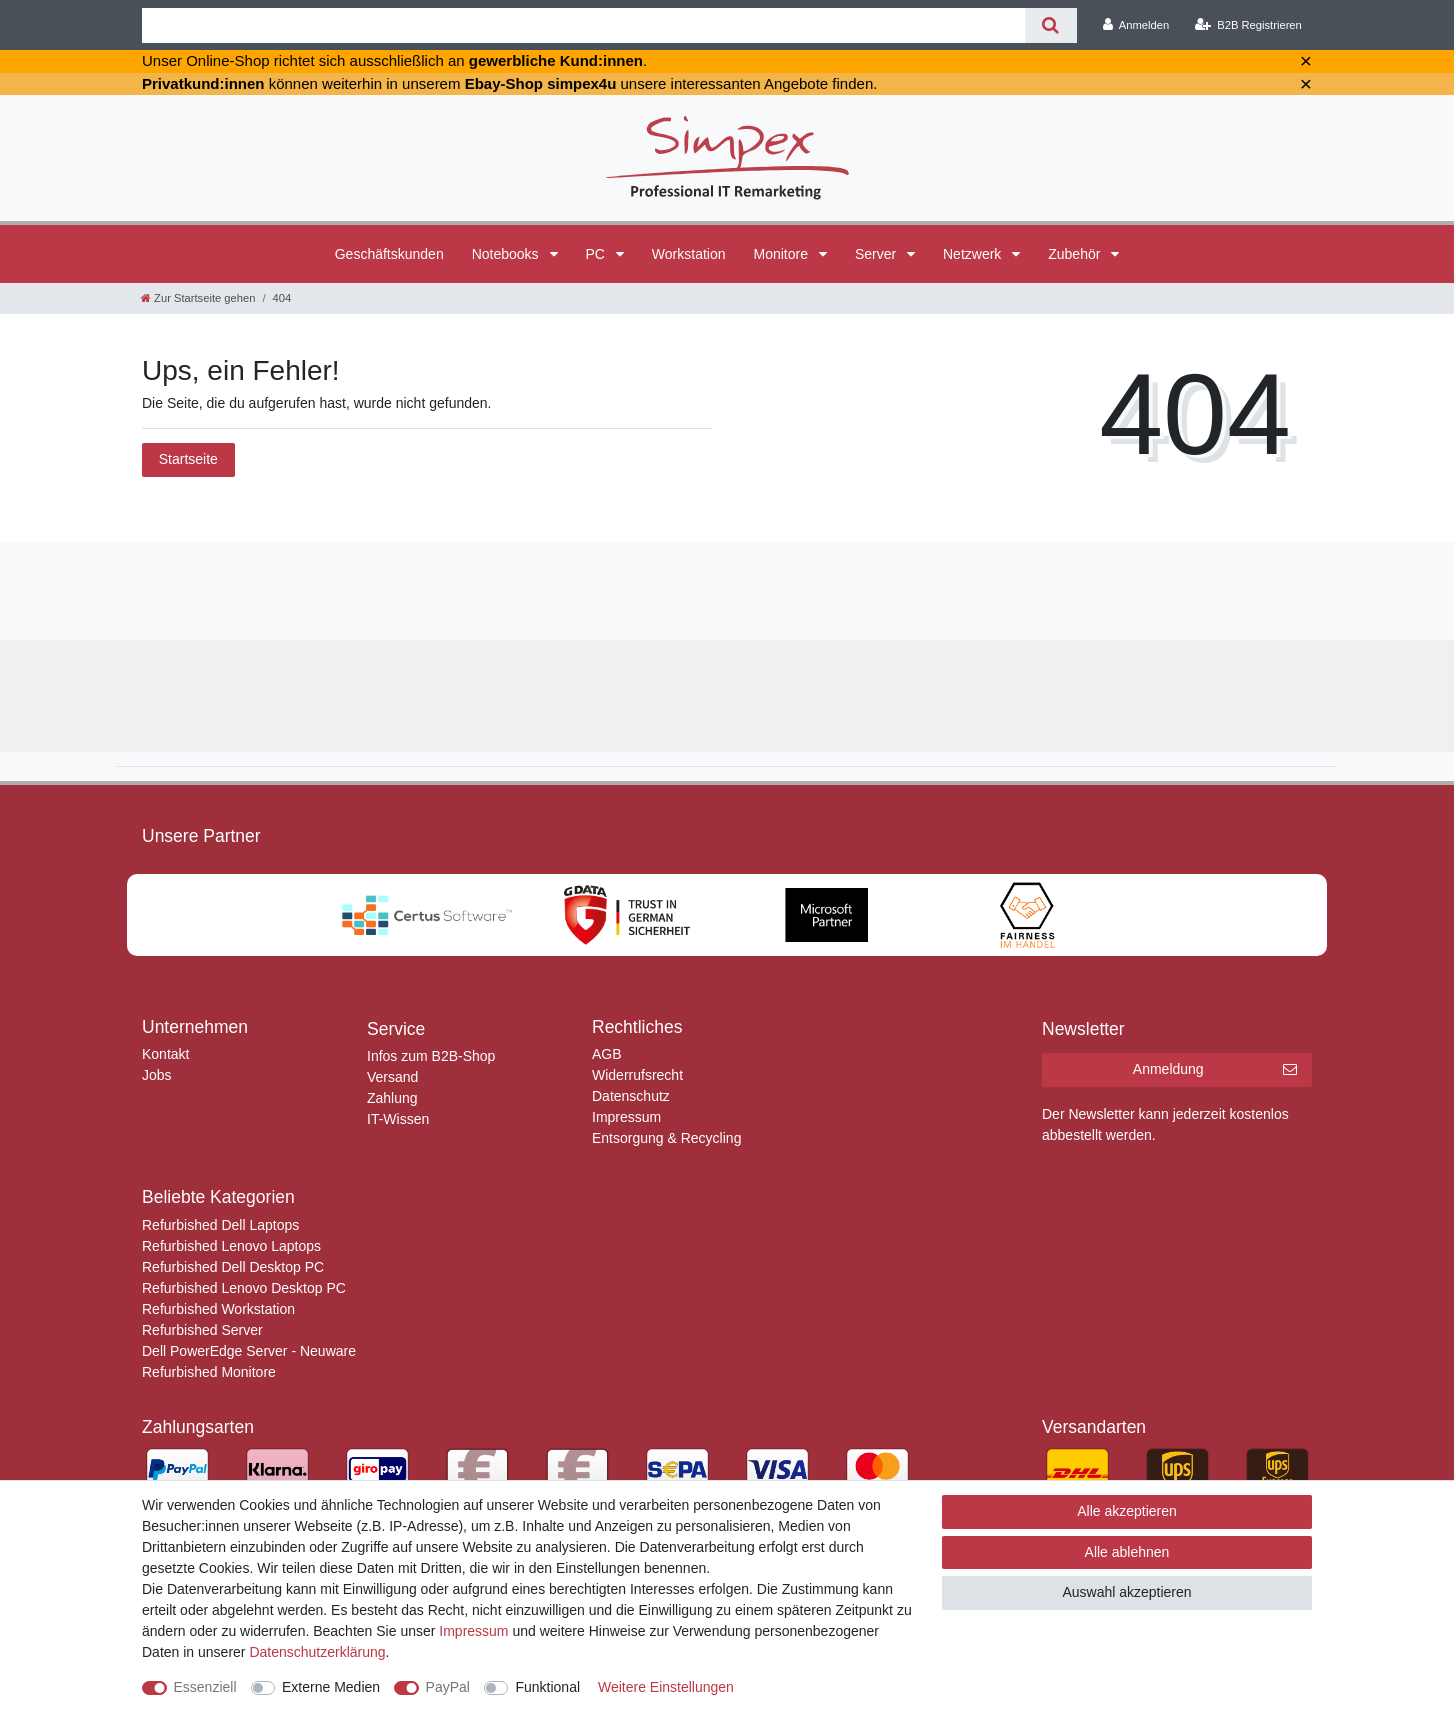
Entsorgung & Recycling (666, 1138)
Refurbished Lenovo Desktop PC (244, 1288)
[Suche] (1050, 25)
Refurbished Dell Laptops (220, 1225)
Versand (392, 1077)
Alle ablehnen (1127, 1552)
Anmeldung (1215, 1070)
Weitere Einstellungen (666, 1687)
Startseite (188, 459)
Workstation (689, 254)
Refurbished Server (202, 1330)
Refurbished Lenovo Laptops (231, 1246)
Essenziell (205, 1687)
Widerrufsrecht (637, 1075)
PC (597, 254)
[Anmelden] (1136, 25)
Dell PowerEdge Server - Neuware (249, 1351)
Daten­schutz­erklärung (317, 1652)
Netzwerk (974, 254)
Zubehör (1076, 254)
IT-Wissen (398, 1119)
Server (877, 254)
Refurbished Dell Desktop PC (233, 1267)
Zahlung (392, 1098)
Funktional (547, 1687)
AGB (607, 1054)
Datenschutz (631, 1096)
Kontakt (165, 1054)
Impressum (626, 1117)
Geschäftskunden (389, 254)
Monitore (783, 254)
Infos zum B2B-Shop (431, 1056)
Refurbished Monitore (209, 1372)
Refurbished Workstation (218, 1309)
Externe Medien (331, 1687)
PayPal (448, 1687)
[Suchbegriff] (583, 25)
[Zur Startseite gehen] (198, 298)
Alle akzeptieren (1127, 1511)
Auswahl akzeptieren (1126, 1592)
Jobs (157, 1075)
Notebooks (507, 254)
